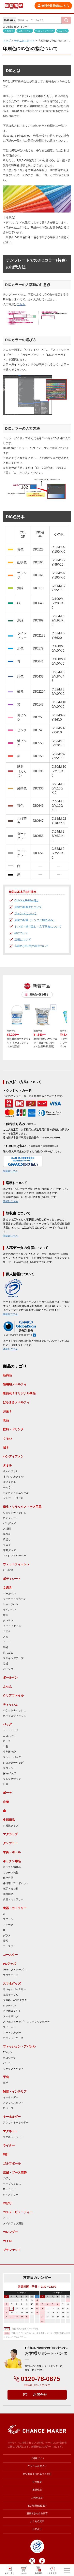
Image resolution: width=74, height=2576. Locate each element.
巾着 (5, 1746)
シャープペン (10, 1604)
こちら (21, 304)
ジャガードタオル (13, 1498)
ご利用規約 (37, 2497)
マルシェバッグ (12, 1757)
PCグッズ (9, 1963)
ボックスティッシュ (14, 1716)
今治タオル (9, 1482)
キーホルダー (10, 2097)
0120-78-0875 (40, 2378)
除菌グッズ (9, 1550)
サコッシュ (9, 1768)
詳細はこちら (10, 1170)
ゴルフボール (12, 2163)
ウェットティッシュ (14, 1512)
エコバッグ (9, 1735)
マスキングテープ (13, 1658)
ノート (7, 1642)
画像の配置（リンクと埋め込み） (35, 920)
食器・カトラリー (13, 1899)
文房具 (7, 1587)
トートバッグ (10, 1730)
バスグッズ (9, 1523)
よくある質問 (37, 2521)
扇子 (6, 1447)
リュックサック (12, 1779)
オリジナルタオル (13, 1476)
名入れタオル (10, 1471)
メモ (5, 1636)
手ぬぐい (8, 1487)
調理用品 (8, 1894)
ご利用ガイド (37, 2458)
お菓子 (10, 31)
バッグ (7, 1724)
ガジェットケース (13, 2038)
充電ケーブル (10, 1995)
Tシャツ (7, 2052)
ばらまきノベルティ (16, 1402)
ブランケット (12, 2250)
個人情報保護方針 (37, 2505)
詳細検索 (8, 20)
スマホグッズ (12, 1983)
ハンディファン (13, 1456)
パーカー (8, 2063)
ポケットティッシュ (14, 1710)
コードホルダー (12, 2032)
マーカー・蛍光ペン (14, 1599)
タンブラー (10, 1843)
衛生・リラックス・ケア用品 (22, 1506)
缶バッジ (8, 2108)
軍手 (5, 2083)
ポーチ (7, 1741)
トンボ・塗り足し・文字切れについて (37, 926)
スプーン (8, 1919)
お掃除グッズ (10, 1825)
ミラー (7, 2218)
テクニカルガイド (24, 40)
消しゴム (8, 1652)
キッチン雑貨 (10, 1872)
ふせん (63, 31)
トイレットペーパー (14, 1555)
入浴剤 (7, 1528)
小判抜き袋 (9, 1751)
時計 (6, 2154)
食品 (6, 1420)
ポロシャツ (9, 2057)
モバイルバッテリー (14, 1989)
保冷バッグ (9, 1773)
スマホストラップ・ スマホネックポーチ (26, 2021)
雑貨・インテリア (15, 2091)
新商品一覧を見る (39, 994)
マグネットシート (13, 2137)
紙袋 (5, 1784)
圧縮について (22, 939)
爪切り (7, 1539)
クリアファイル (12, 1626)
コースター (9, 1946)
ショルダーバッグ (13, 1762)
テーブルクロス (12, 2184)
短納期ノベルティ (15, 1384)
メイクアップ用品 (13, 2223)
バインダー (9, 1669)
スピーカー (9, 2027)
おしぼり (8, 1570)
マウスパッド (10, 1975)
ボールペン (25, 31)
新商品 (7, 1375)
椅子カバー (9, 2189)
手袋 (6, 2077)
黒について (21, 933)
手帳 (5, 1647)
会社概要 (37, 2482)
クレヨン (8, 1620)
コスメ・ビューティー (18, 2212)
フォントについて (25, 913)
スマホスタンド (12, 2011)
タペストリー (10, 2194)
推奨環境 (37, 2489)
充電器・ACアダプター (16, 2000)
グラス (7, 1935)
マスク (7, 1545)
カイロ (7, 2241)
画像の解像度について (28, 906)
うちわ (7, 1438)
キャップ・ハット (13, 2068)
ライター (9, 2145)
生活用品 (9, 1819)
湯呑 (5, 1940)
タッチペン (9, 2005)
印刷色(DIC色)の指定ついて (31, 945)
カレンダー (10, 2232)
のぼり (7, 2178)
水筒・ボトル (12, 1852)
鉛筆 (5, 1615)
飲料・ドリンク (13, 1429)
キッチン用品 (12, 1861)
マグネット (10, 2131)
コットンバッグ (45, 31)
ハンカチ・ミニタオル (16, 1492)
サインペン (9, 1609)
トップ (7, 40)
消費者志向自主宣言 (37, 2513)
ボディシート (10, 1518)
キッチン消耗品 (12, 1867)
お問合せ (40, 2395)
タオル (7, 1465)
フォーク (8, 1924)
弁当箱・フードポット (16, 1883)
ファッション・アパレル (19, 2046)
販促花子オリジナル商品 (19, 1393)
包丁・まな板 (10, 1888)
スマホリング (10, 2016)
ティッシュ (10, 1704)
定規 (5, 1663)
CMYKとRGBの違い (26, 900)
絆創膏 (7, 1534)
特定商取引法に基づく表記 (37, 2474)
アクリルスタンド (13, 2102)
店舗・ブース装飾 (15, 2172)
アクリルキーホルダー (16, 2122)
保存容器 (8, 1878)
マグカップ (10, 1834)
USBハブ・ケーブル (14, 1969)
